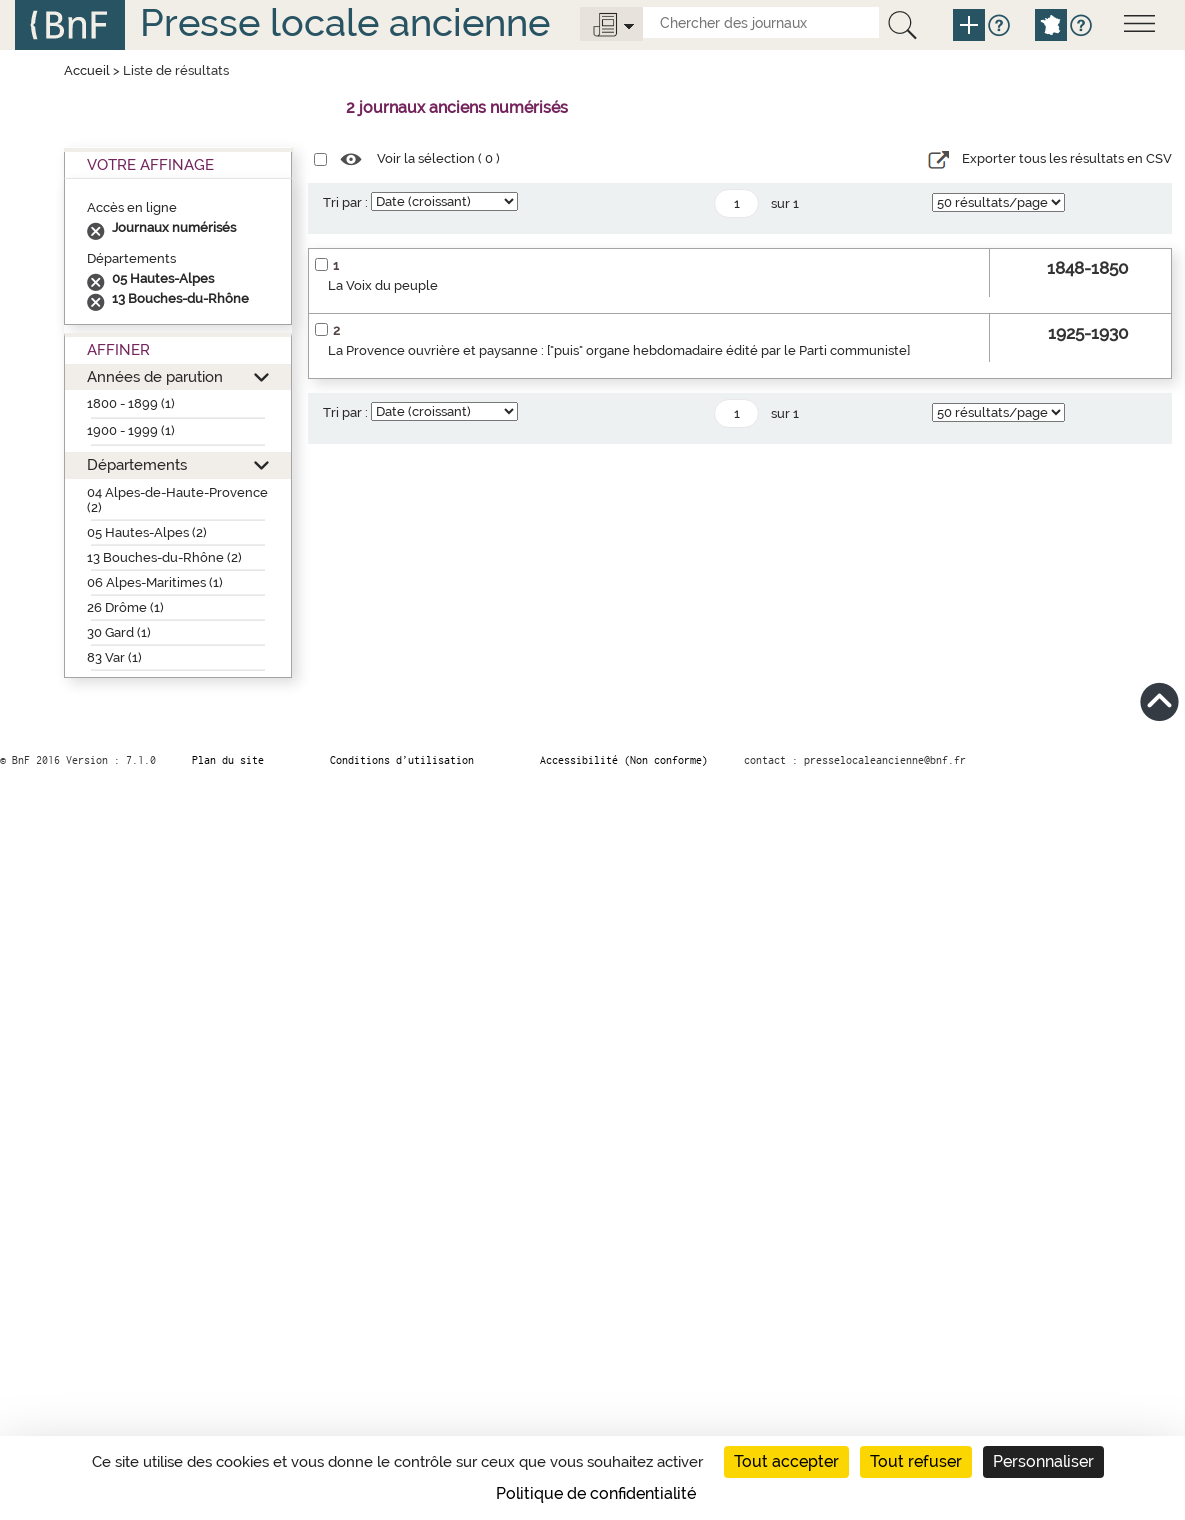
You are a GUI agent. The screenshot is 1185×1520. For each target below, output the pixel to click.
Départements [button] (137, 464)
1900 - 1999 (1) (131, 430)
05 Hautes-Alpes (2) (147, 532)
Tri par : (345, 202)
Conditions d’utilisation (402, 760)
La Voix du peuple (383, 285)
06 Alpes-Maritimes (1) (155, 582)
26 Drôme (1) (125, 607)
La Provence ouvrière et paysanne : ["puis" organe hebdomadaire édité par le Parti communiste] (619, 350)
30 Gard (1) (119, 632)
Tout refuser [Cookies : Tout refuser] (916, 1461)
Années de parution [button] (155, 376)
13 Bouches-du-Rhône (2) (164, 557)
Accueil (87, 70)
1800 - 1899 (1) (131, 403)
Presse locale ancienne (345, 22)
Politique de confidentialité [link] (596, 1493)
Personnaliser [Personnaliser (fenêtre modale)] (1043, 1461)
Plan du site (228, 760)
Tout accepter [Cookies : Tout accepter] (786, 1461)
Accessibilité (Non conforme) (624, 760)
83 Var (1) (114, 657)
